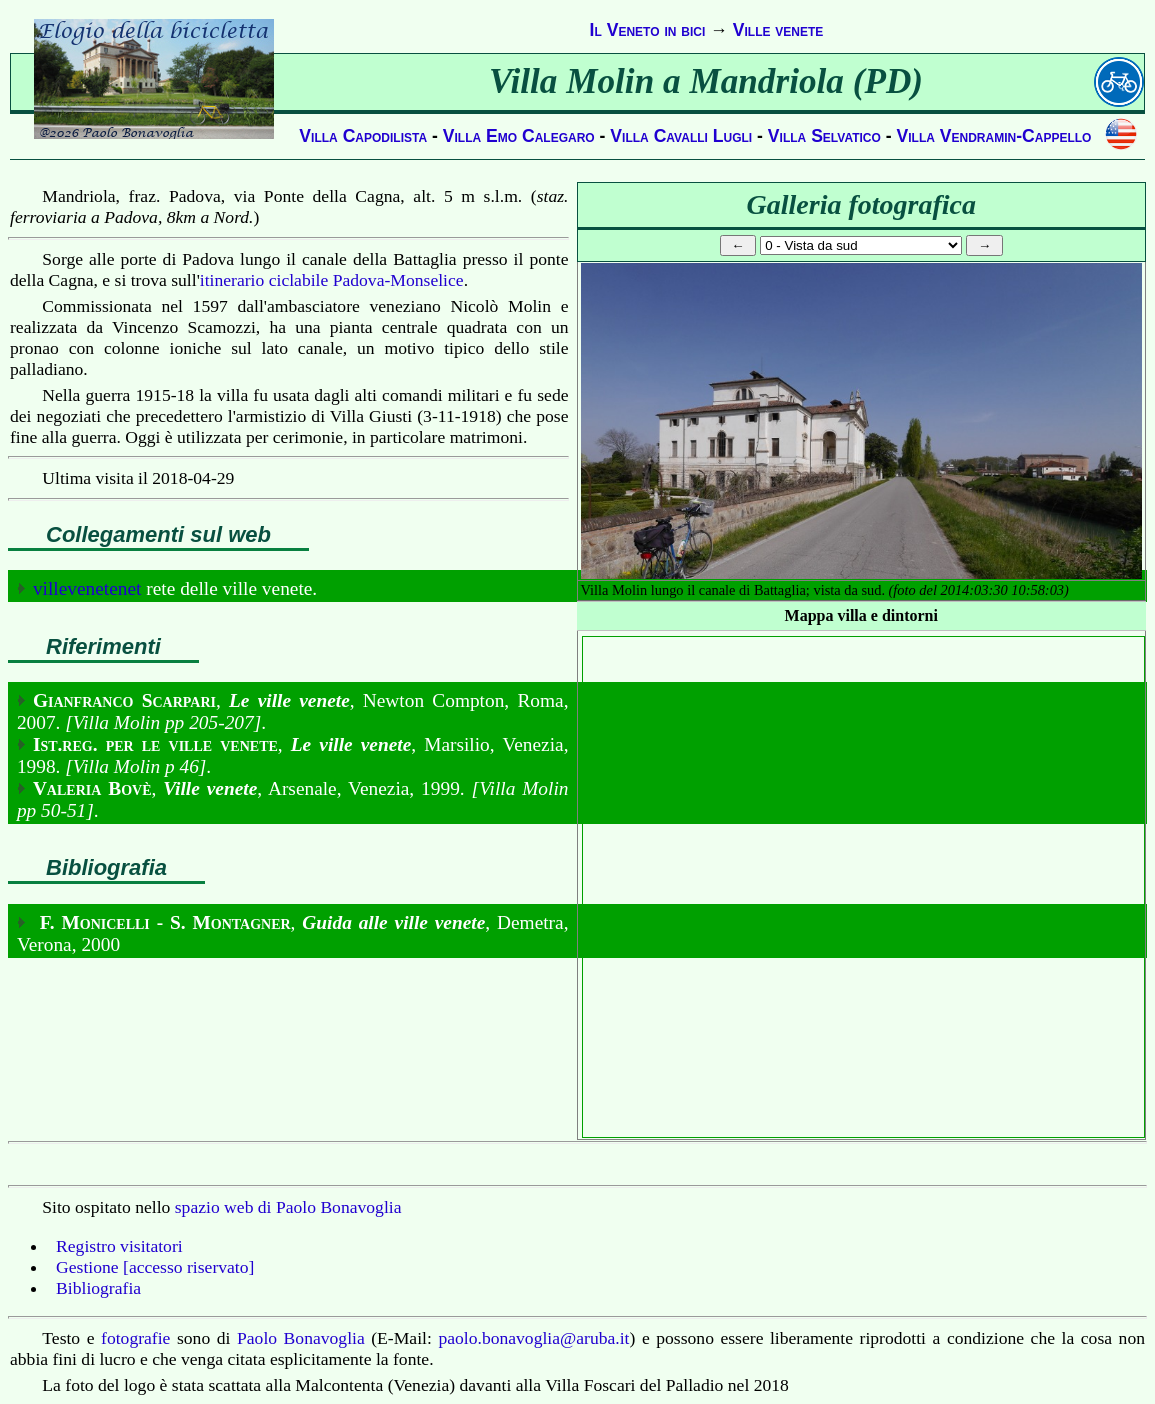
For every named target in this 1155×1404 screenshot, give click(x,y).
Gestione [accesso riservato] (155, 1267)
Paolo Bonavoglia (301, 1338)
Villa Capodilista (363, 136)
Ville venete (778, 30)
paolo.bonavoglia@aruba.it (533, 1338)
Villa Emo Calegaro (519, 136)
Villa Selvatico (824, 136)
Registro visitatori (119, 1246)
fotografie (135, 1338)
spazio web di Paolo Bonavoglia (288, 1207)
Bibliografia (98, 1288)
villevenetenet (87, 588)
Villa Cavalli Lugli (681, 136)
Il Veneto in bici (648, 30)
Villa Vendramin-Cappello (994, 136)
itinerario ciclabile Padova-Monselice (332, 280)
